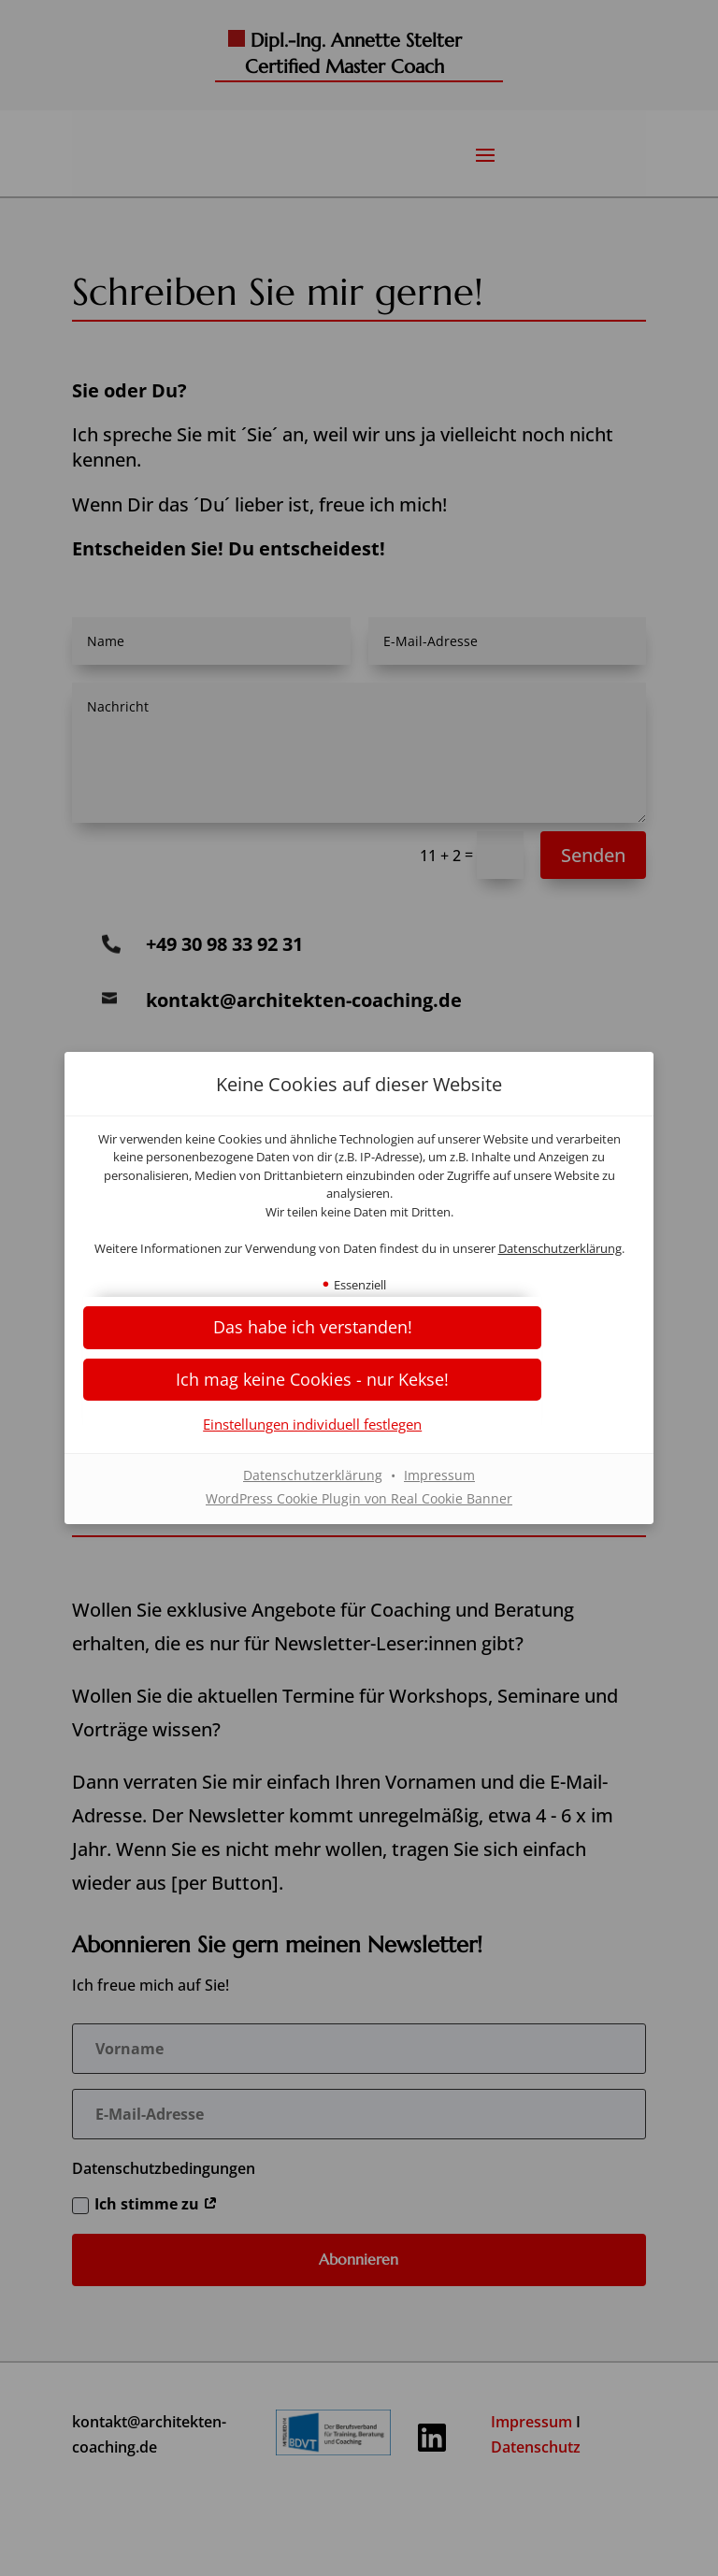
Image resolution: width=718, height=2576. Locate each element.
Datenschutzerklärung (358, 1257)
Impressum (439, 1484)
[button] (359, 1388)
